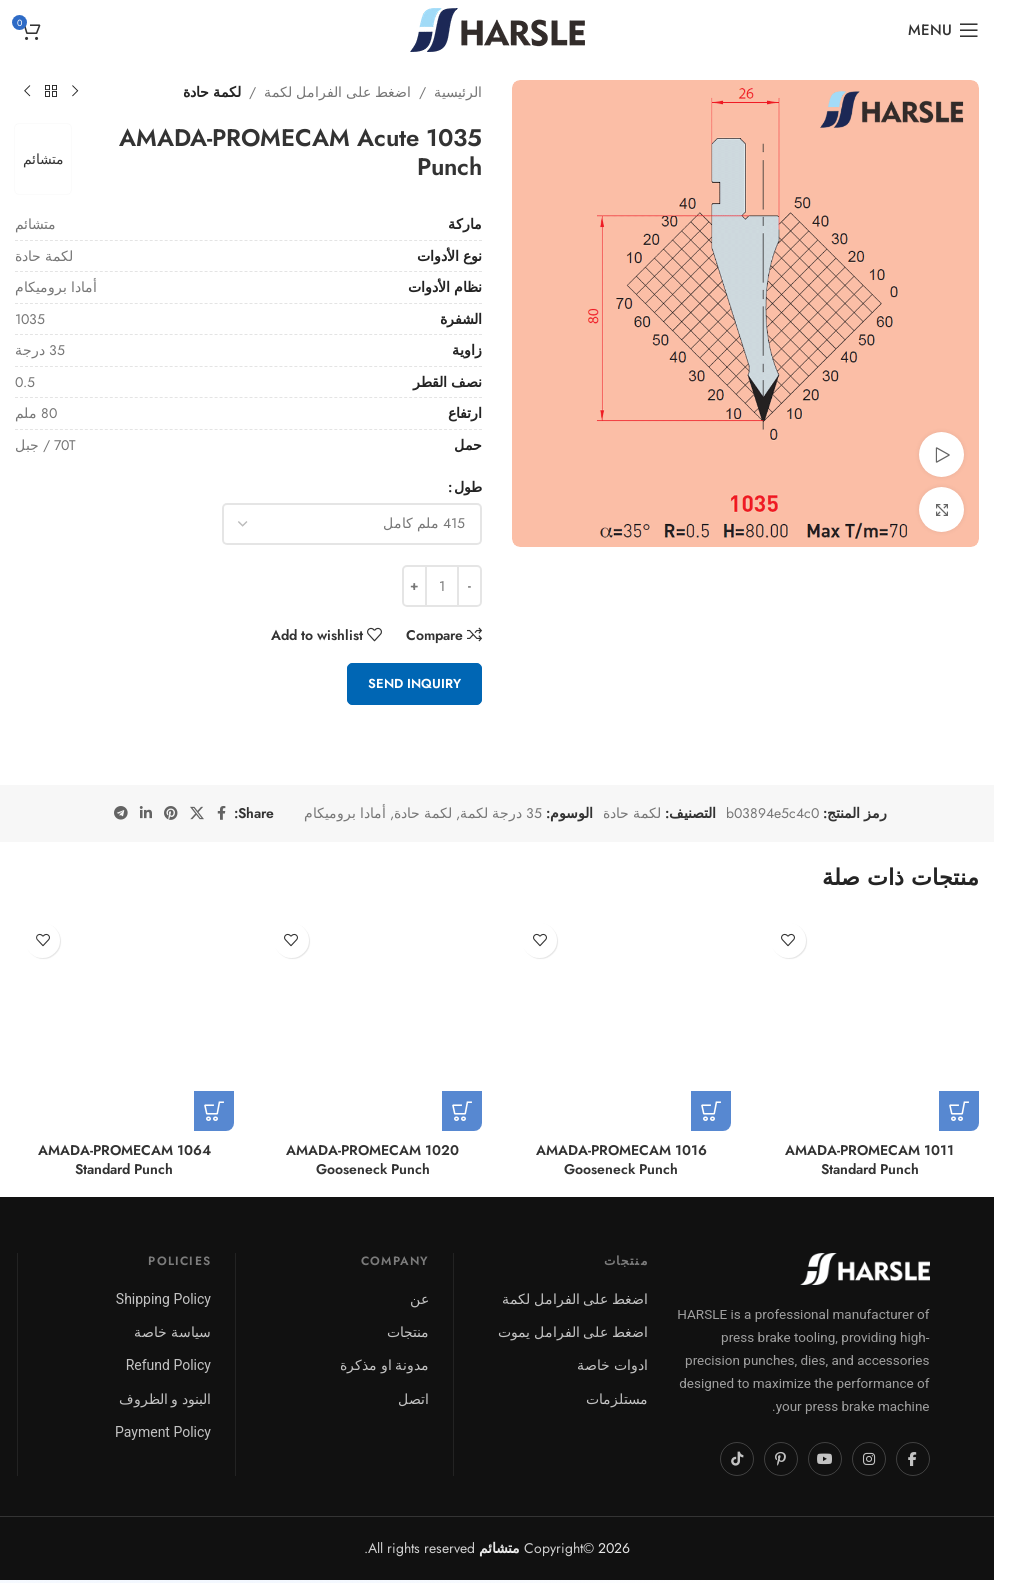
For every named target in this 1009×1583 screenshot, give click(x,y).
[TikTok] (737, 1459)
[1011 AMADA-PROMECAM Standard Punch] (870, 1022)
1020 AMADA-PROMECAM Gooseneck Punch (372, 1160)
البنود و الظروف (165, 1399)
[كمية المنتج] (442, 586)
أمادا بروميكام (345, 813)
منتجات (408, 1332)
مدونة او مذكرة (384, 1365)
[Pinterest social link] (171, 813)
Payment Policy (163, 1432)
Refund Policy (168, 1365)
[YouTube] (825, 1459)
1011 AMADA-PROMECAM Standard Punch (869, 1160)
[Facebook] (913, 1459)
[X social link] (197, 813)
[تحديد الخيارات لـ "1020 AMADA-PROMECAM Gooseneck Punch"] (462, 1111)
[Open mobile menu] (943, 30)
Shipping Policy (163, 1299)
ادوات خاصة (612, 1365)
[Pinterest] (781, 1459)
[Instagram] (869, 1459)
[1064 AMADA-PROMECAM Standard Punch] (124, 1022)
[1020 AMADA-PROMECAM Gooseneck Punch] (373, 1022)
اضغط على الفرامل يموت (572, 1332)
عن (419, 1299)
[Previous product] (75, 92)
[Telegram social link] (121, 813)
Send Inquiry (414, 683)
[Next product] (27, 92)
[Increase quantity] (414, 586)
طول (468, 487)
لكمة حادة (212, 92)
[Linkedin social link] (146, 813)
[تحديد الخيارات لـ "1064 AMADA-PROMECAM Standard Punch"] (214, 1111)
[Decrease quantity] (469, 586)
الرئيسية (458, 92)
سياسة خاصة (172, 1332)
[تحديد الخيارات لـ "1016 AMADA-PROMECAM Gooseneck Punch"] (711, 1111)
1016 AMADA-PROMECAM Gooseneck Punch (621, 1160)
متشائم (45, 159)
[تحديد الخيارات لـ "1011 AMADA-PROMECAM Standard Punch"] (959, 1111)
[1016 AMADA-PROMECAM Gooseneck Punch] (621, 1022)
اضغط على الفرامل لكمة (337, 92)
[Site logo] (497, 28)
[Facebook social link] (222, 813)
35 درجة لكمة (501, 813)
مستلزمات (617, 1399)
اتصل (413, 1399)
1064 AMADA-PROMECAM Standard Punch (124, 1160)
